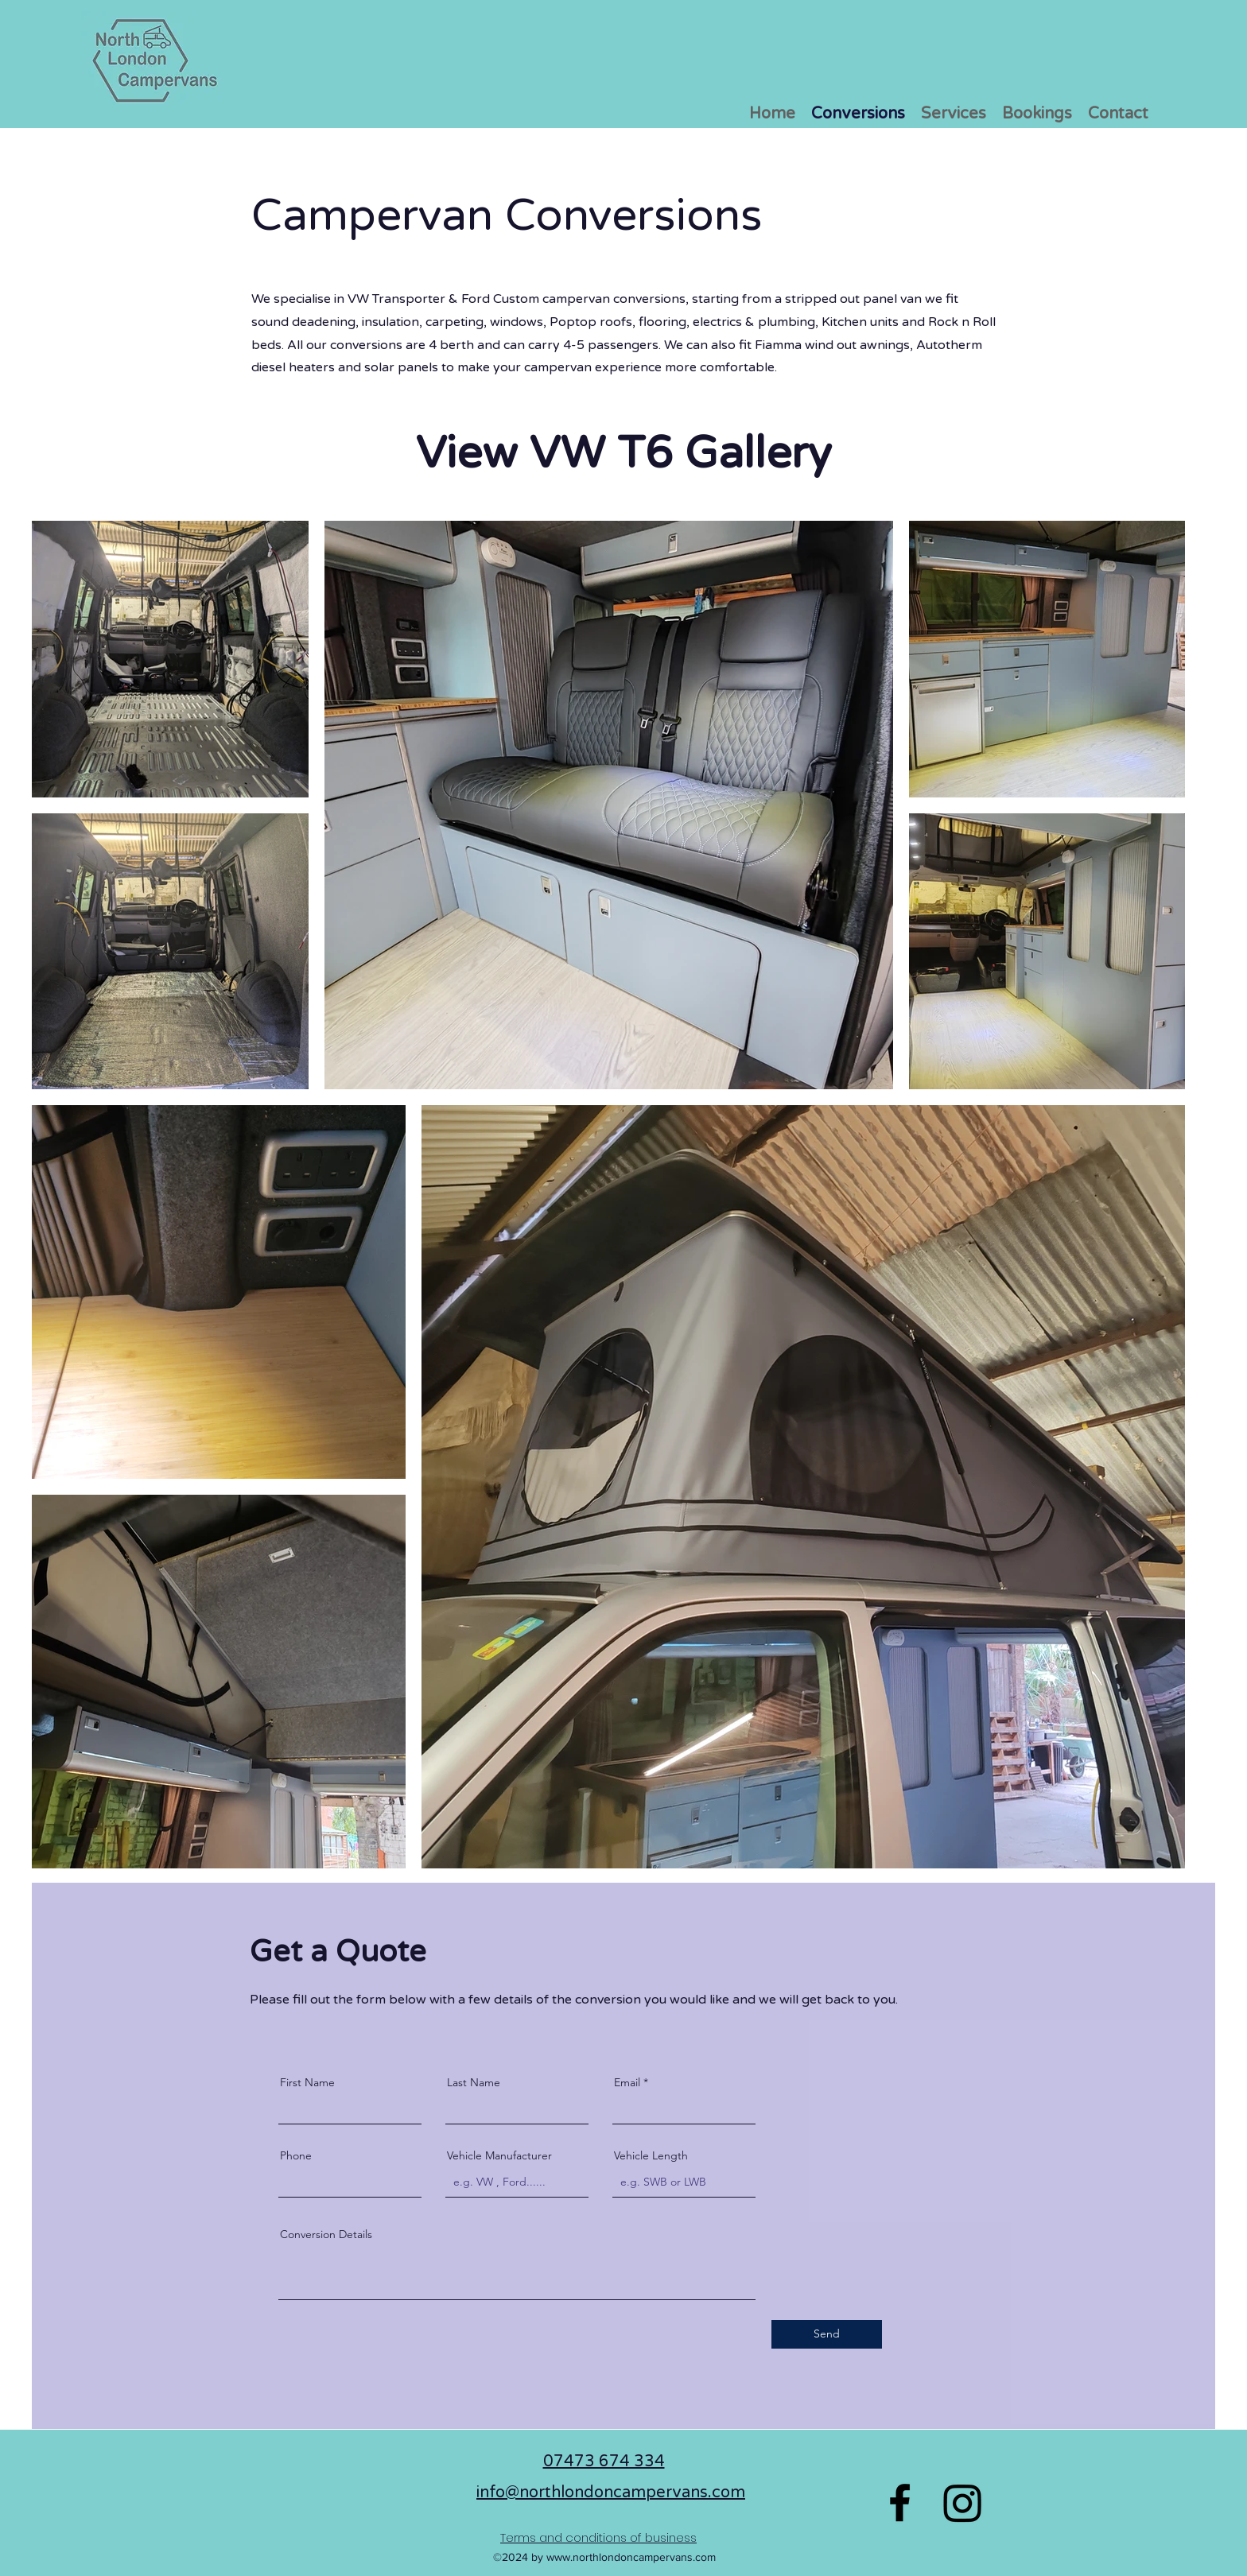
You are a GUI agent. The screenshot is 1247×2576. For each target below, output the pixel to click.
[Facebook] (900, 2502)
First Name (307, 2082)
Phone (296, 2155)
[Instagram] (963, 2502)
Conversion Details (326, 2234)
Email (627, 2082)
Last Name (473, 2082)
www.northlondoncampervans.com (631, 2557)
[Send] (826, 2334)
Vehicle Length (651, 2155)
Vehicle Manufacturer (499, 2155)
